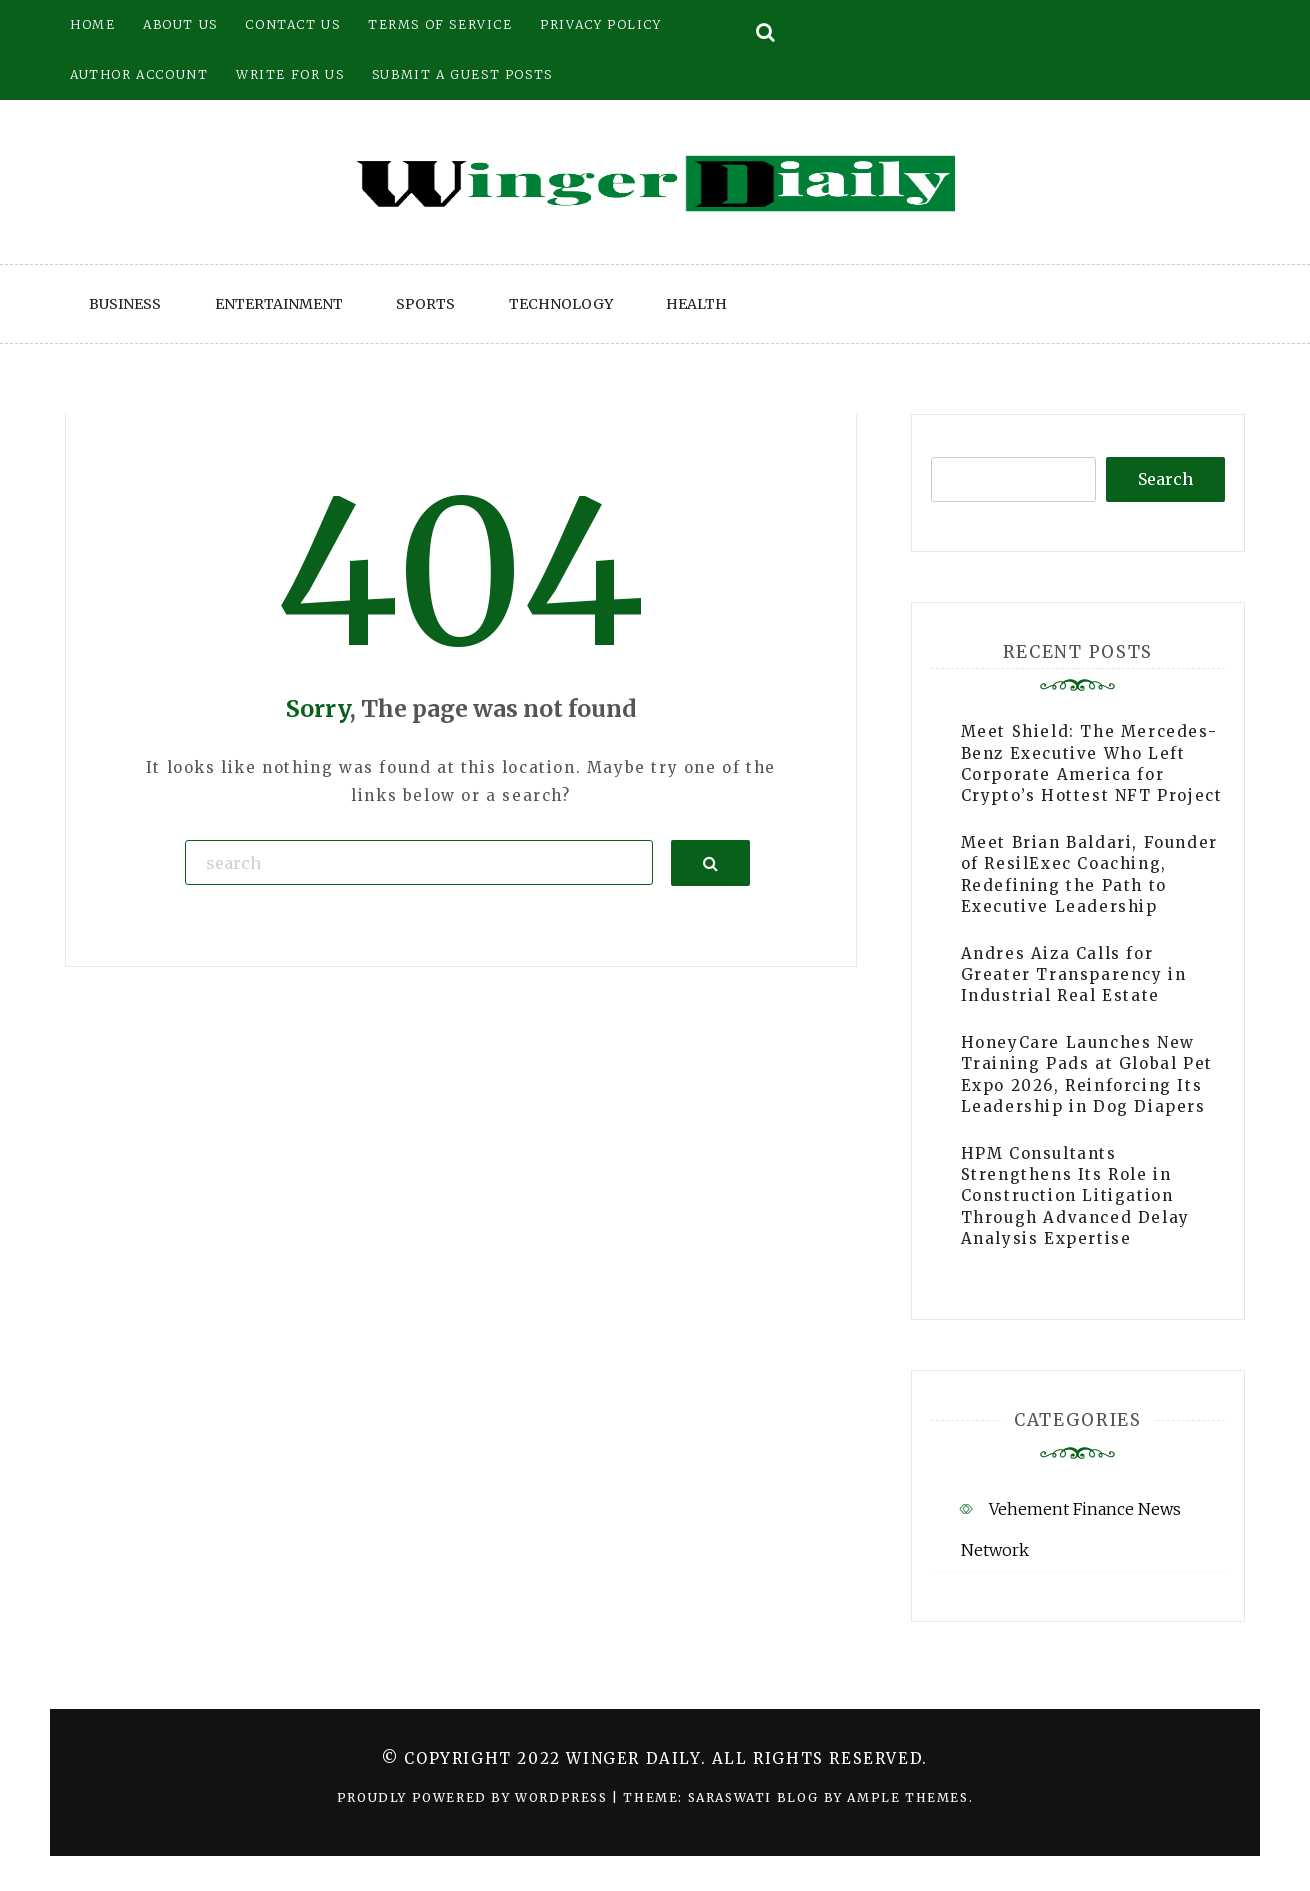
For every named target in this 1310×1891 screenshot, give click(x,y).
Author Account (139, 74)
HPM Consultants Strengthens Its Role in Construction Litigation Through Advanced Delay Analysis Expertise (1075, 1196)
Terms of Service (440, 24)
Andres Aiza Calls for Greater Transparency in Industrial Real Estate (1074, 975)
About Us (180, 24)
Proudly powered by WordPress (474, 1797)
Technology (561, 304)
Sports (425, 304)
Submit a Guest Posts (462, 74)
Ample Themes (907, 1797)
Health (696, 304)
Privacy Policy (600, 24)
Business (125, 304)
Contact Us (292, 24)
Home (92, 24)
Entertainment (279, 304)
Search (1165, 479)
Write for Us (290, 74)
